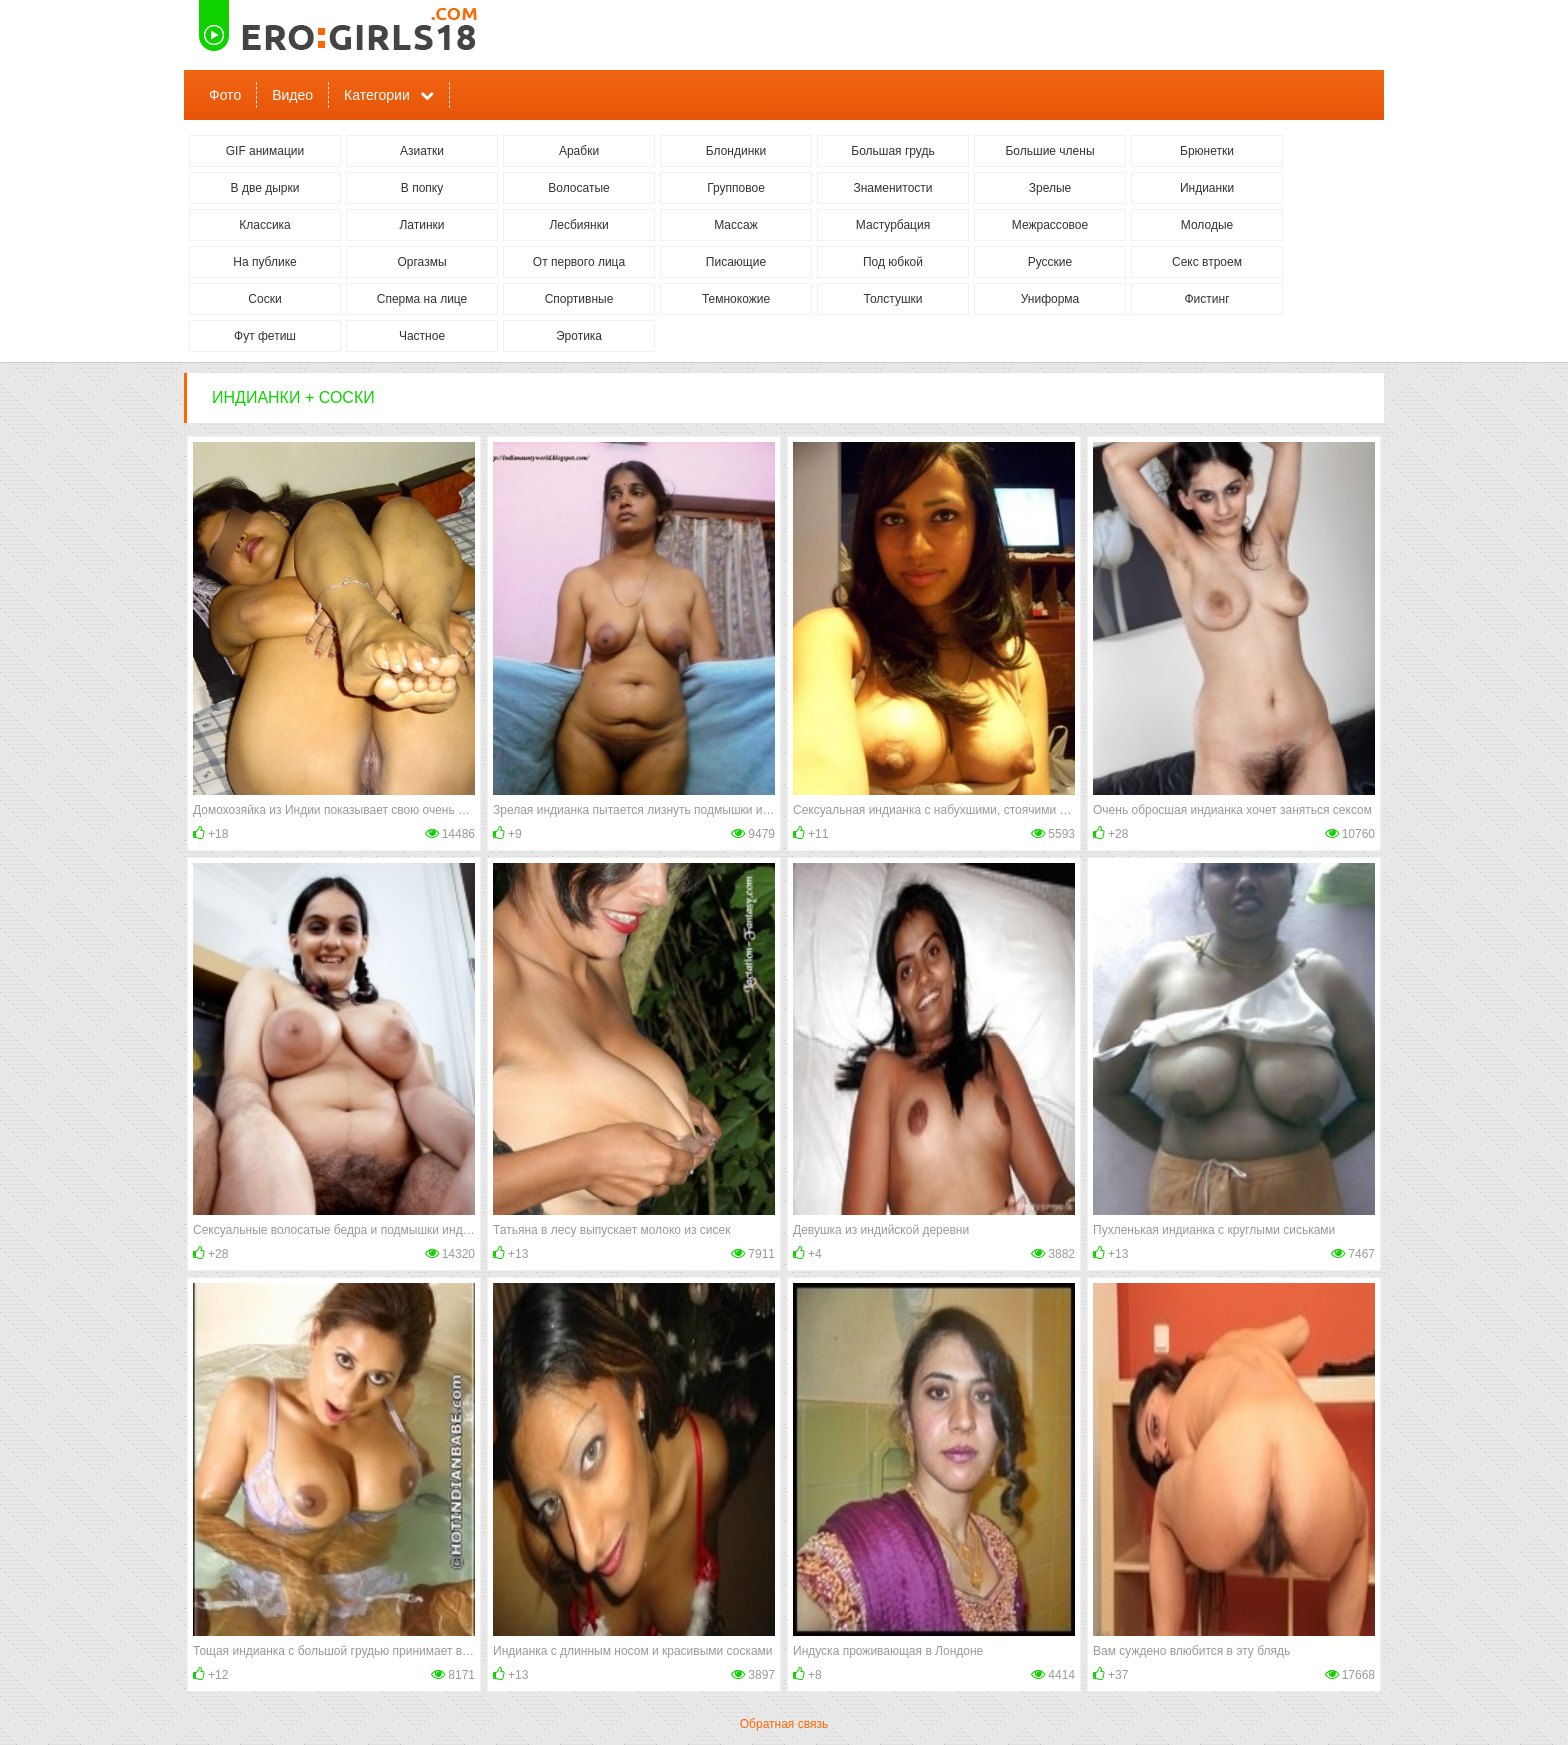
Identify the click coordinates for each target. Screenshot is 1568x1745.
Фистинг (1206, 299)
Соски (264, 299)
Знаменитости (892, 188)
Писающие (736, 262)
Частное (422, 336)
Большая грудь (892, 151)
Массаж (736, 225)
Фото (225, 95)
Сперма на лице (422, 299)
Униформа (1050, 299)
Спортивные (579, 299)
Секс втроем (1207, 262)
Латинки (421, 225)
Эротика (579, 336)
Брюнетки (1207, 151)
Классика (265, 225)
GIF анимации (265, 151)
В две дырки (265, 188)
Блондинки (736, 151)
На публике (264, 262)
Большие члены (1049, 151)
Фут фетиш (265, 336)
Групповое (736, 188)
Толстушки (892, 299)
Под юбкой (893, 262)
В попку (422, 188)
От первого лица (579, 262)
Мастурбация (893, 225)
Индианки (1207, 188)
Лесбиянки (578, 225)
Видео (292, 95)
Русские (1050, 262)
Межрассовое (1050, 225)
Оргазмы (421, 262)
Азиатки (422, 151)
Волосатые (578, 188)
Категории (377, 95)
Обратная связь (784, 1724)
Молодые (1207, 225)
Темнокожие (736, 299)
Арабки (579, 151)
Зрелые (1050, 188)
